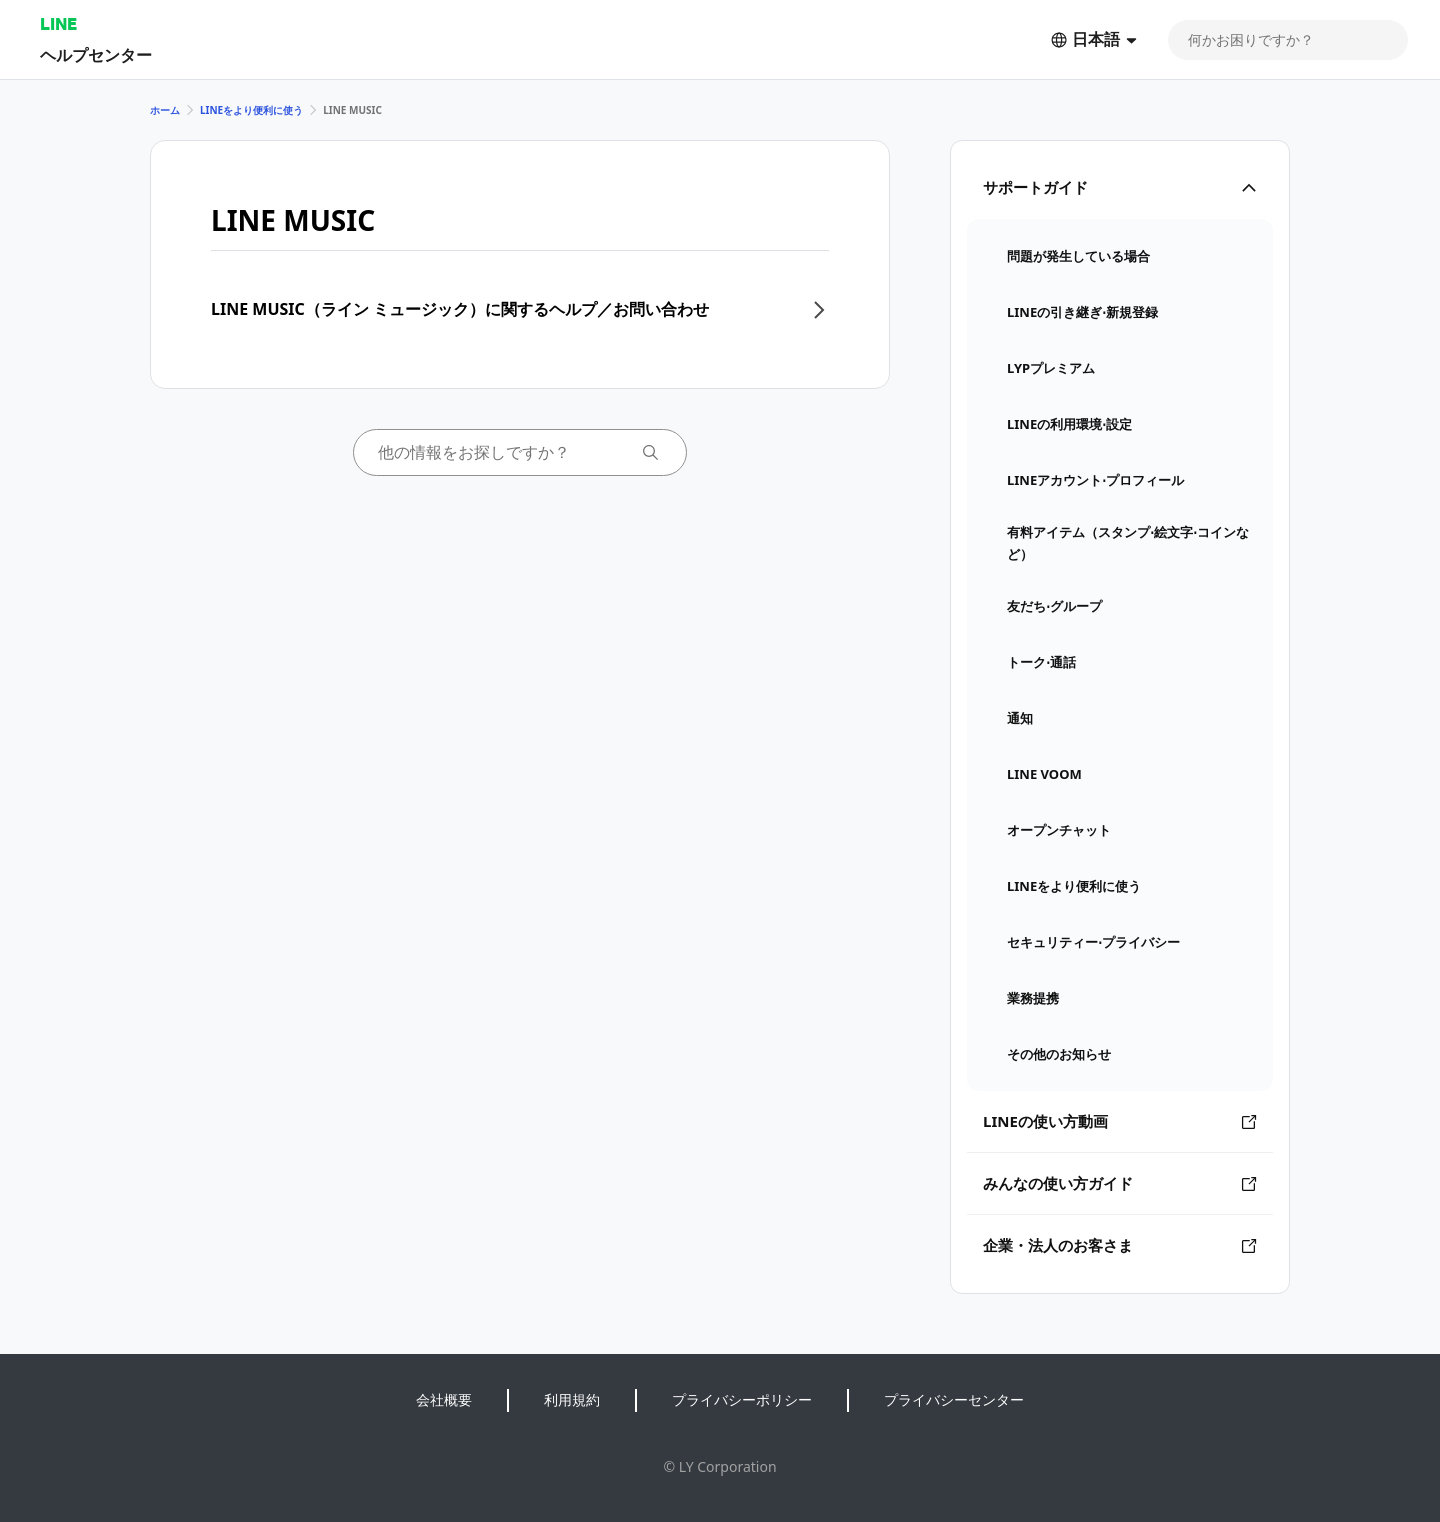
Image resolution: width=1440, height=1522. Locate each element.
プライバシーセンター (954, 1399)
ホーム (165, 110)
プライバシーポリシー (742, 1399)
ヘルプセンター (96, 54)
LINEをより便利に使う (251, 110)
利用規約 (572, 1399)
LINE (58, 23)
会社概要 (444, 1399)
